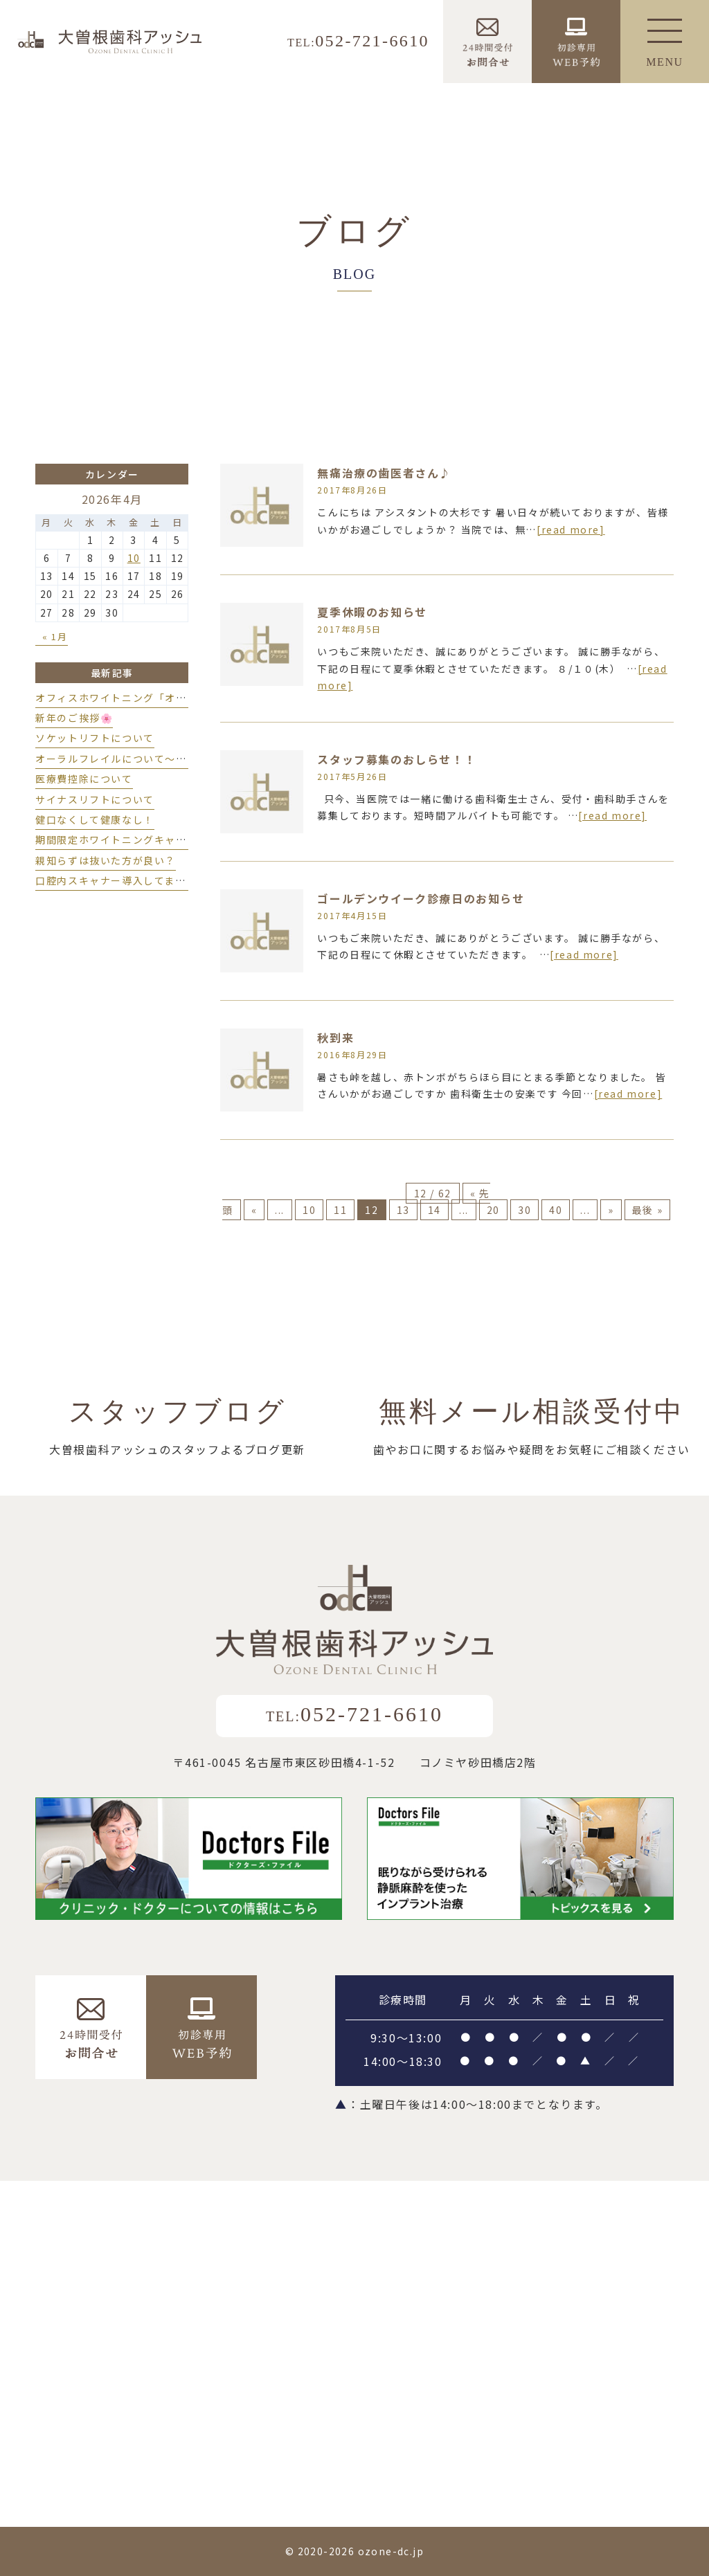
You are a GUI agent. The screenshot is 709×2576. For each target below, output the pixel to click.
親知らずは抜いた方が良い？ (105, 860)
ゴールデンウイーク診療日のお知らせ (420, 898)
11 (340, 1210)
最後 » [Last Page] (647, 1210)
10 (309, 1210)
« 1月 (54, 636)
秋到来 (335, 1037)
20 (493, 1210)
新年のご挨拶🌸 (74, 718)
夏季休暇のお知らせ (372, 612)
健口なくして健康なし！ (94, 819)
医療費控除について (83, 779)
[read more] (571, 529)
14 (434, 1210)
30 (524, 1210)
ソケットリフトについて (94, 738)
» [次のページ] (611, 1210)
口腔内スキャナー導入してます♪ (116, 880)
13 (403, 1210)
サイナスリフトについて (94, 799)
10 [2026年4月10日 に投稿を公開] (134, 558)
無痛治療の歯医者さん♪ (384, 472)
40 (555, 1210)
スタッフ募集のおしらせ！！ (396, 759)
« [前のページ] (254, 1210)
